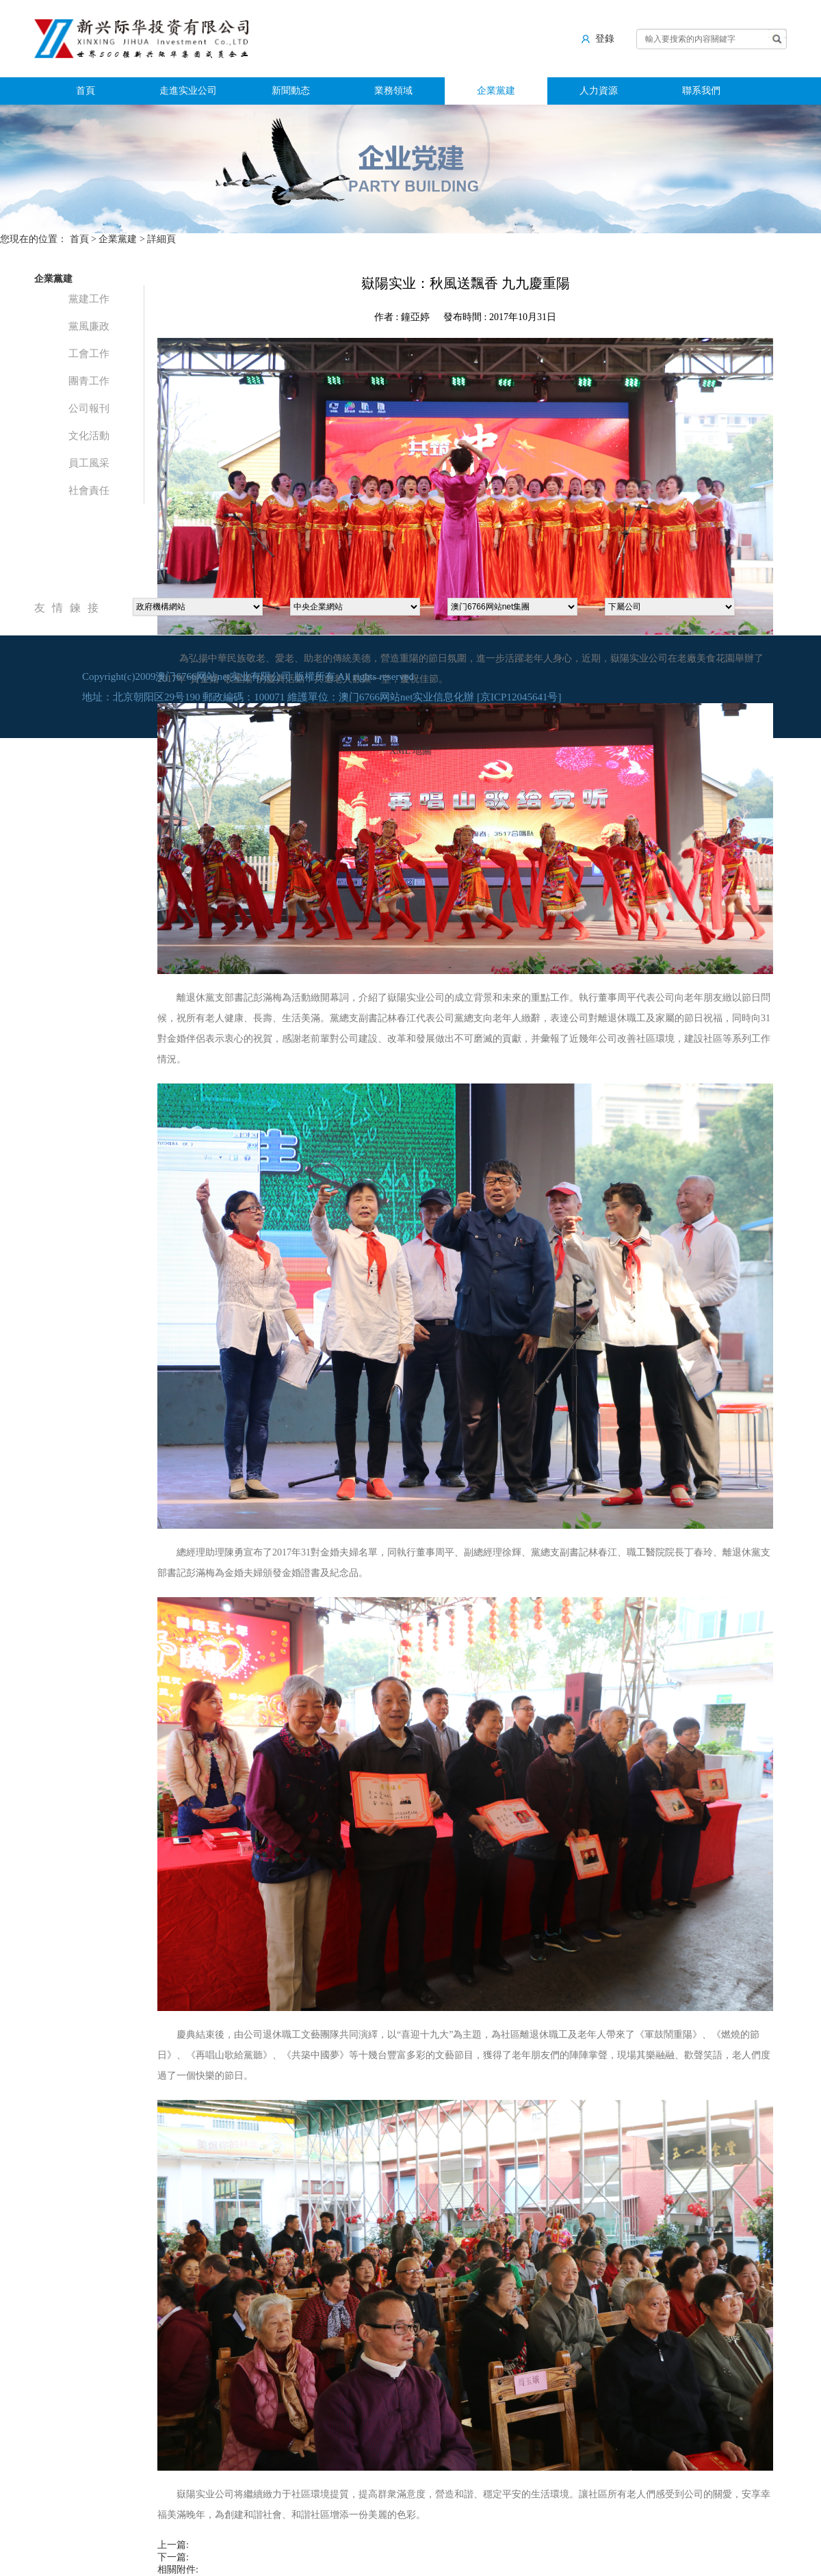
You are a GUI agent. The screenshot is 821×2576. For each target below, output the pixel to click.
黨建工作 (88, 298)
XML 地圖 (410, 751)
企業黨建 (496, 91)
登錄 (598, 38)
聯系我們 (701, 91)
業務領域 (393, 91)
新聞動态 (291, 91)
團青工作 (88, 381)
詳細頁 (161, 239)
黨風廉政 (88, 326)
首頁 (85, 91)
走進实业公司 (188, 91)
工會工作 (88, 353)
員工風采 (88, 463)
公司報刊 (88, 408)
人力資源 (598, 91)
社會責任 (88, 490)
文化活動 (88, 435)
